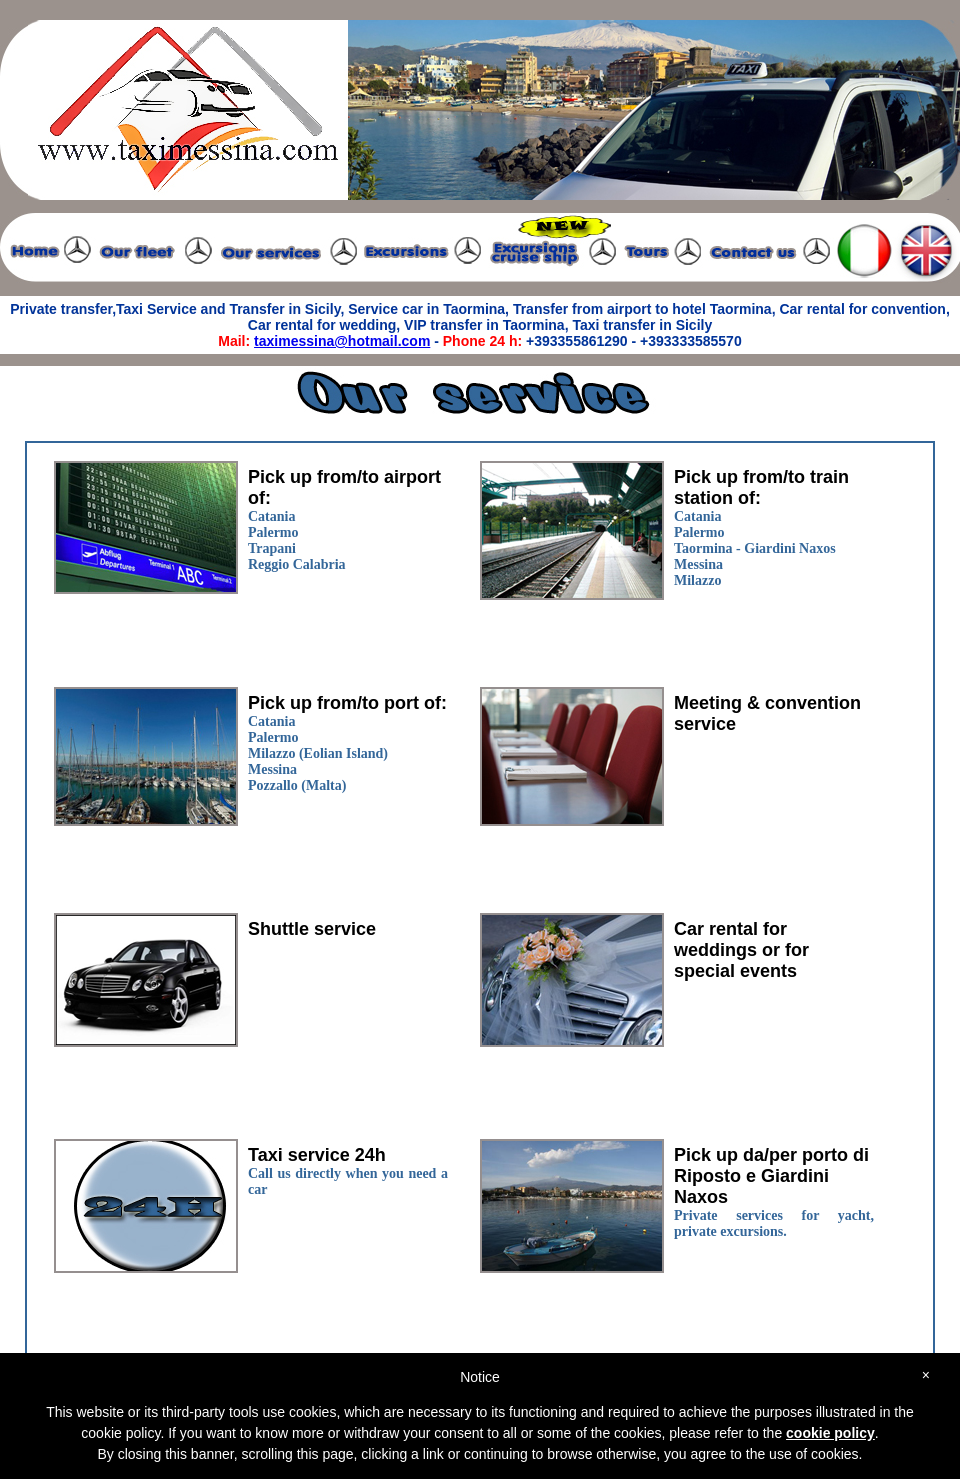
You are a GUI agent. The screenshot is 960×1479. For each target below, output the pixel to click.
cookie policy (830, 1433)
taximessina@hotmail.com (342, 341)
